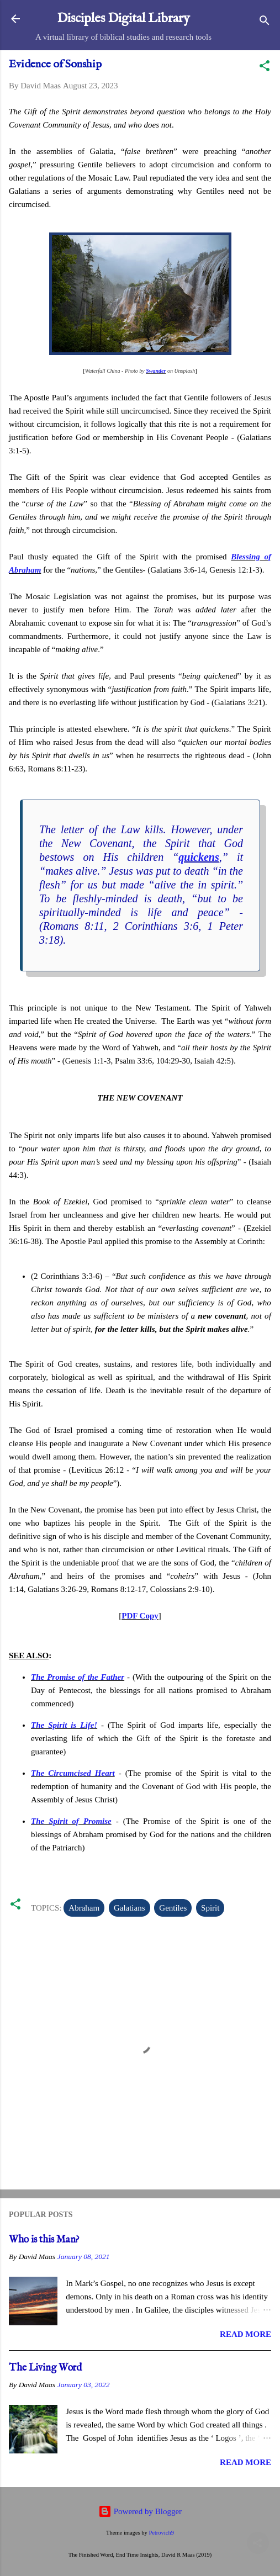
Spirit (210, 1907)
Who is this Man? (44, 2240)
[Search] (264, 22)
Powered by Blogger (140, 2511)
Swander (156, 371)
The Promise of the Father (77, 1677)
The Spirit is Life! (64, 1725)
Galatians (129, 1907)
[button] (264, 67)
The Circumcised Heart (73, 1773)
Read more (245, 2334)
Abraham (83, 1907)
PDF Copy (140, 1615)
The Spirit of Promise (71, 1821)
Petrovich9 (161, 2533)
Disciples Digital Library (123, 18)
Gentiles (173, 1907)
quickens (198, 857)
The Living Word (45, 2368)
